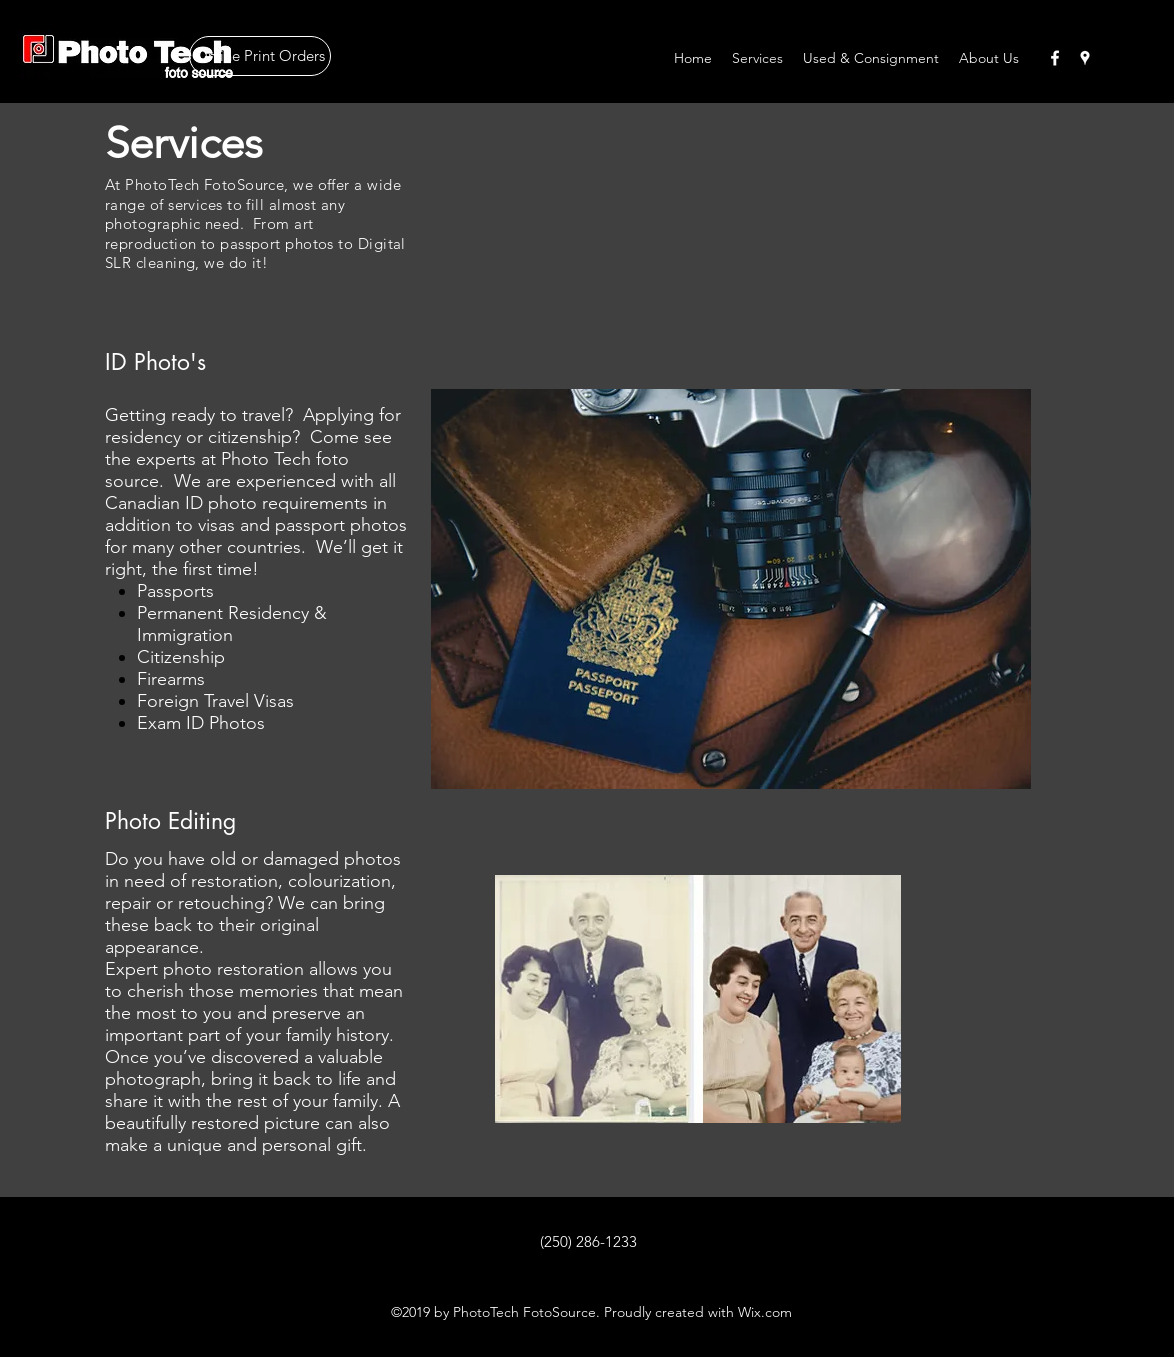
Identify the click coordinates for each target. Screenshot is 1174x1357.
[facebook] (1055, 58)
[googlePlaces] (1085, 58)
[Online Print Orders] (260, 56)
